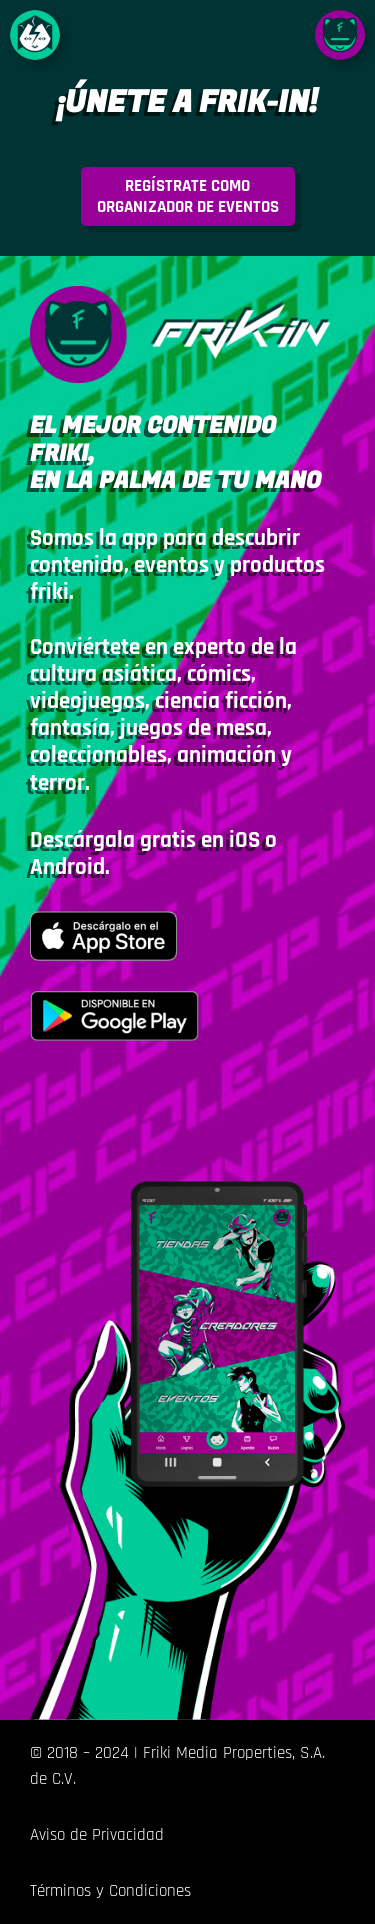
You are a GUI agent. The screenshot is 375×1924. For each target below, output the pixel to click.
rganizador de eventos (188, 196)
